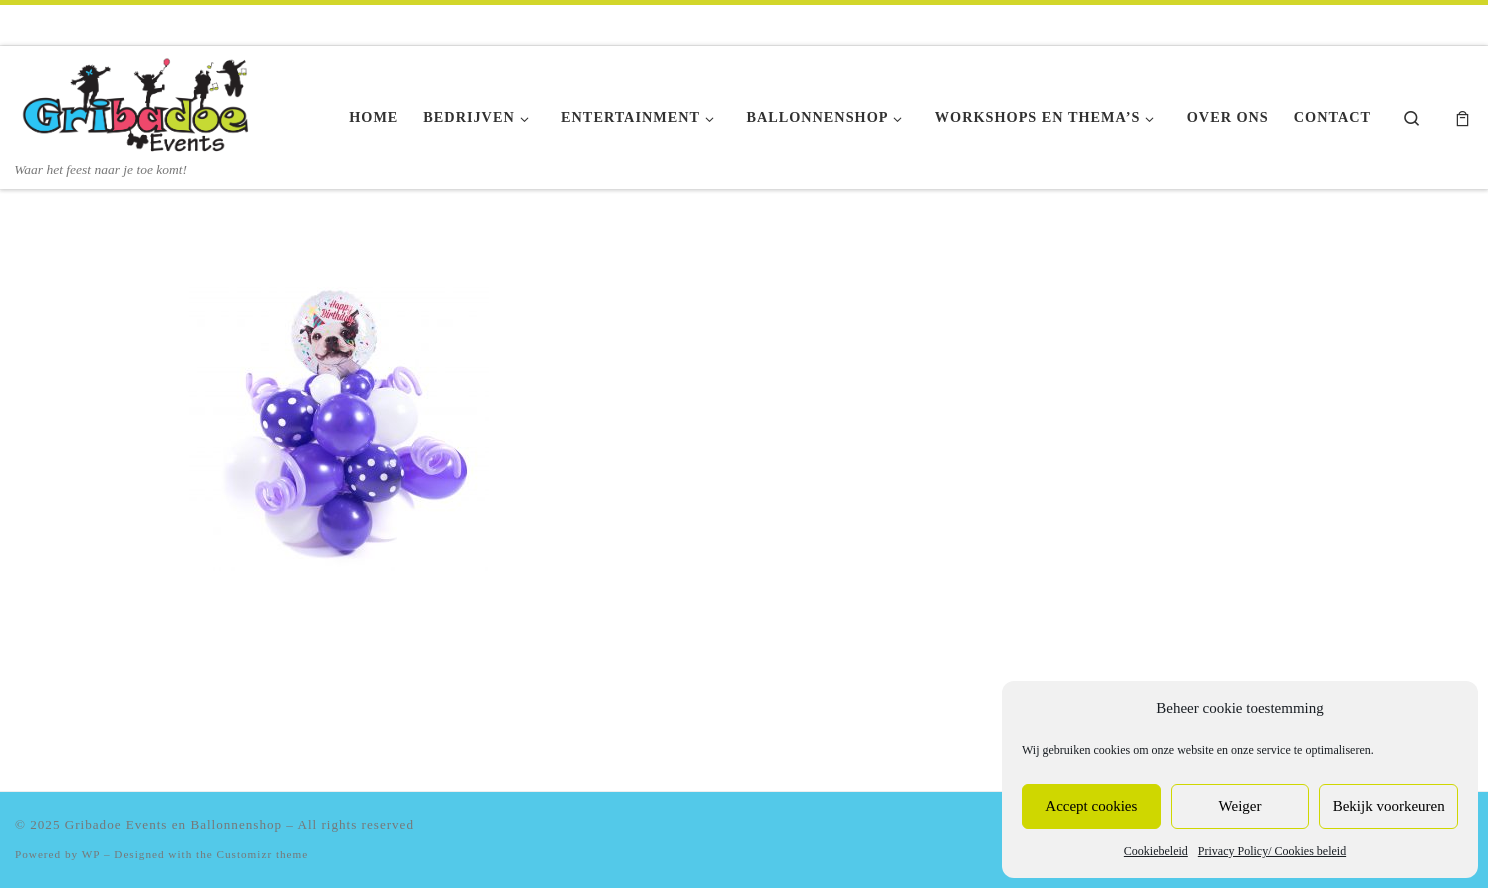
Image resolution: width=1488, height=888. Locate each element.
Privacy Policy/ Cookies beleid (1272, 851)
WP (91, 854)
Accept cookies (1091, 806)
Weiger (1240, 806)
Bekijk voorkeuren (1389, 806)
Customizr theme (263, 854)
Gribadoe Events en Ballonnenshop (173, 824)
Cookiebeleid (1156, 851)
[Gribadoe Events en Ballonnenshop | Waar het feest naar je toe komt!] (140, 103)
